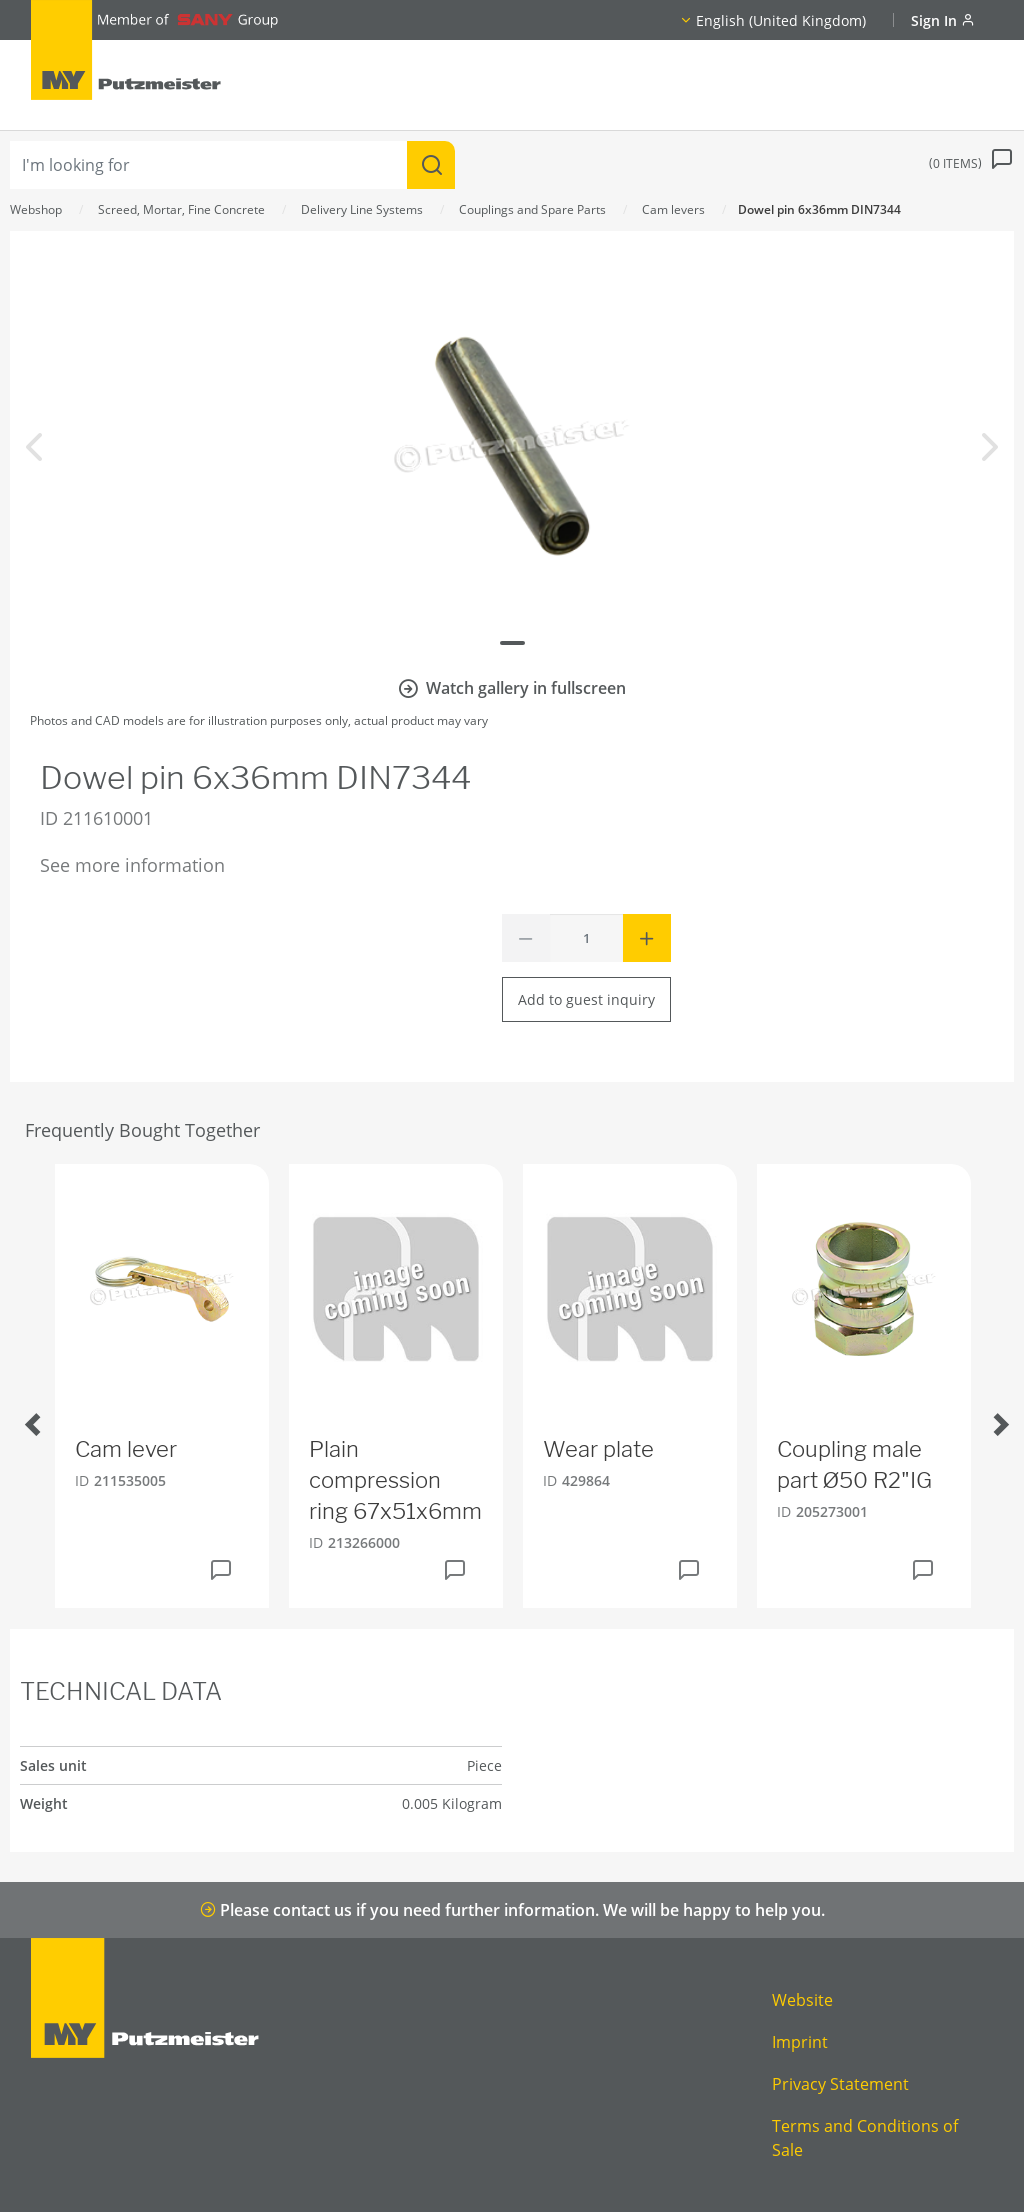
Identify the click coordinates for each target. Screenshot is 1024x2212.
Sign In (943, 20)
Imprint (800, 2042)
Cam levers (673, 209)
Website (802, 2000)
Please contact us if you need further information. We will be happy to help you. (512, 1910)
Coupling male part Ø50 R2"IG (854, 1464)
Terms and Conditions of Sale (865, 2138)
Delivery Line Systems (362, 209)
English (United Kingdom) (781, 20)
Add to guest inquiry (586, 999)
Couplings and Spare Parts (532, 209)
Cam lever (126, 1449)
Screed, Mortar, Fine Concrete (181, 209)
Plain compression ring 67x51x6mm (395, 1480)
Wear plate (598, 1449)
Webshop (36, 209)
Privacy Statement (840, 2084)
